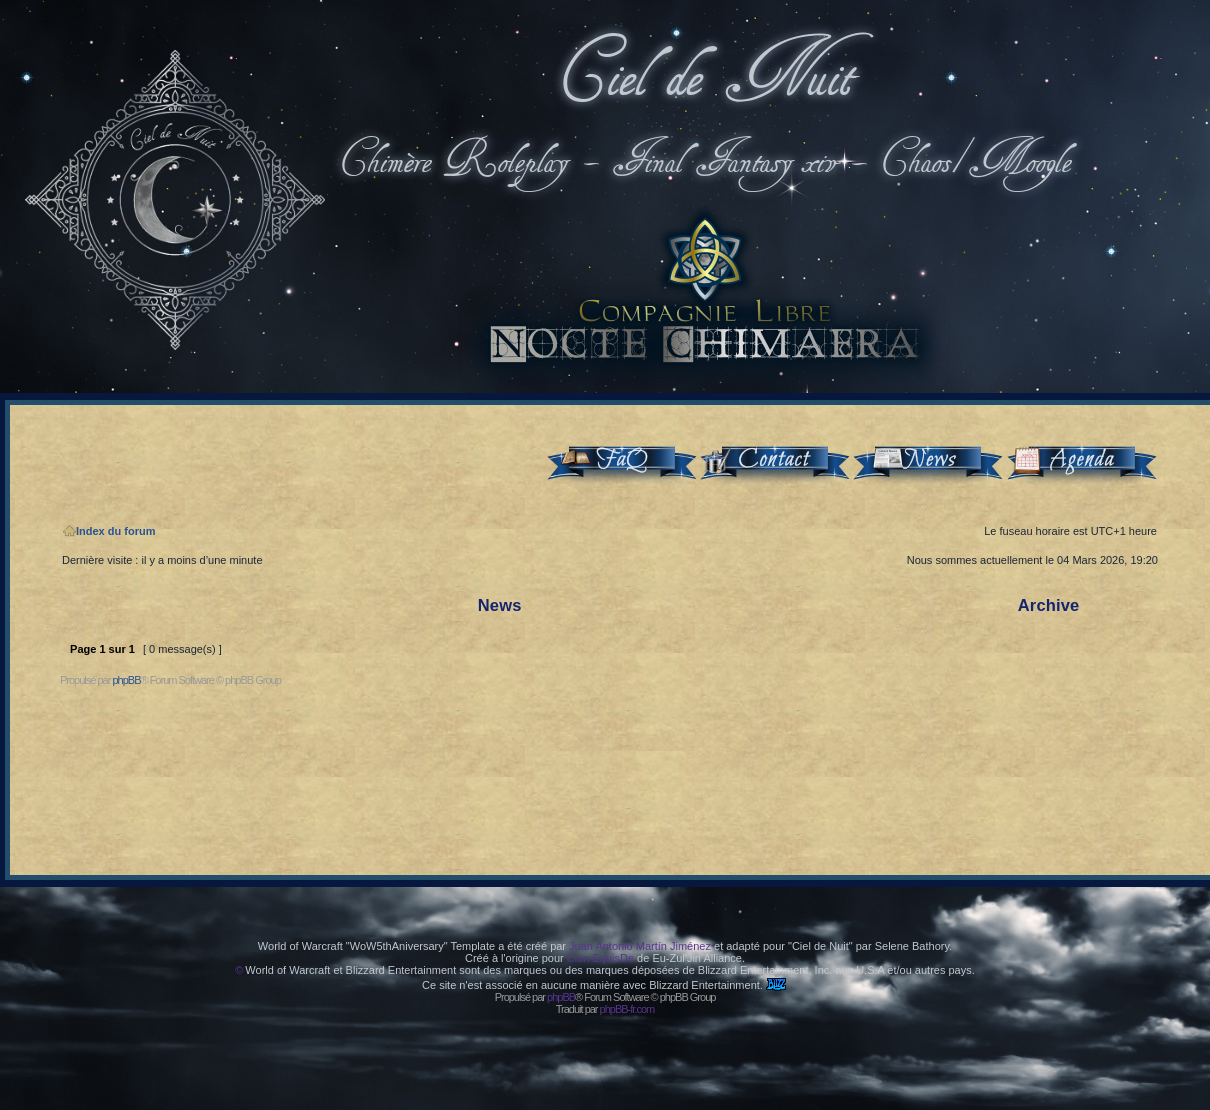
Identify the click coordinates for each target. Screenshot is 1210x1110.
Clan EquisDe (600, 958)
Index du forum (109, 531)
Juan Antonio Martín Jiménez (640, 946)
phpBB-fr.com (627, 1009)
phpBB (126, 680)
